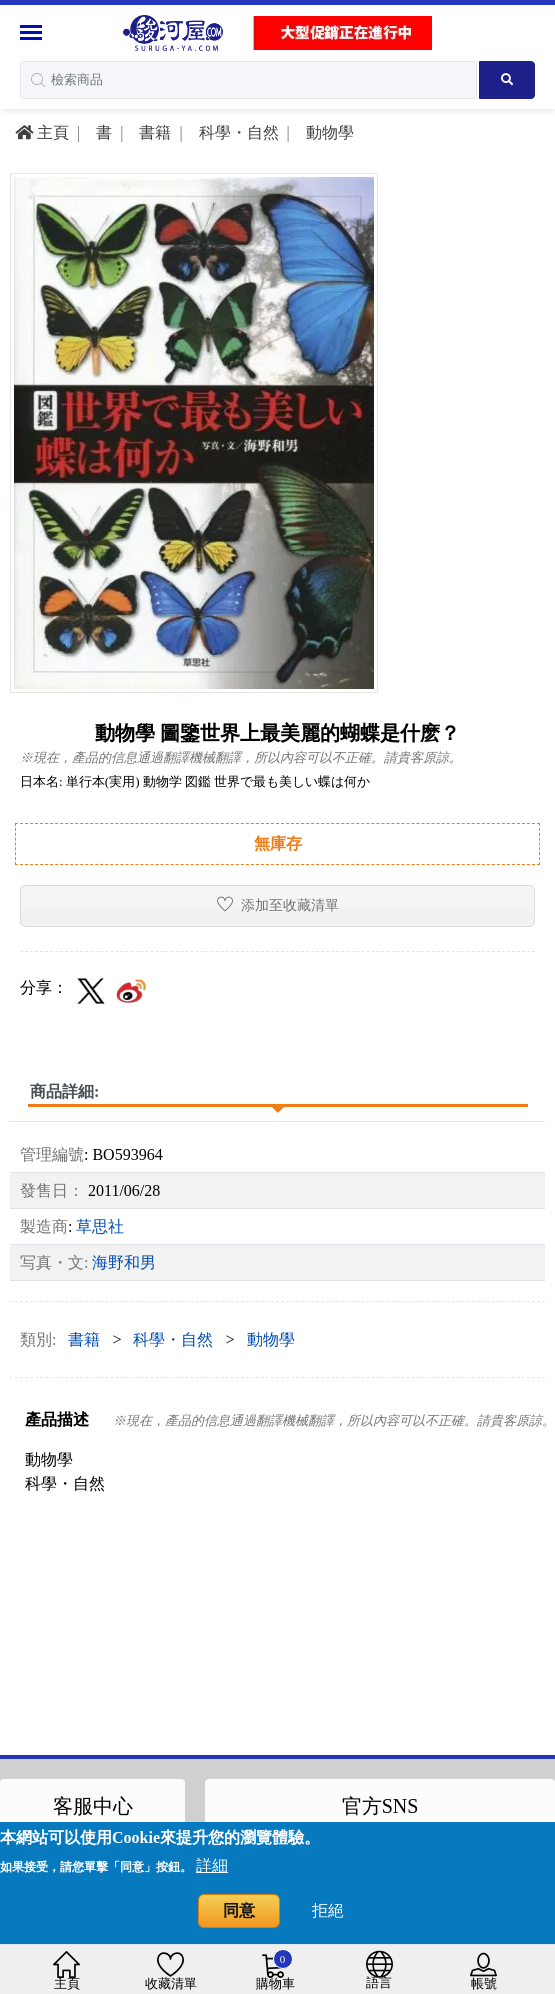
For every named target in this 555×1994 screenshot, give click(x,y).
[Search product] (507, 80)
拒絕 (328, 1910)
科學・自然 (237, 132)
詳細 (212, 1865)
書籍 (153, 132)
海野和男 (124, 1262)
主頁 (42, 132)
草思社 (100, 1226)
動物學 (328, 132)
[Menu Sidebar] (33, 32)
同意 (239, 1910)
